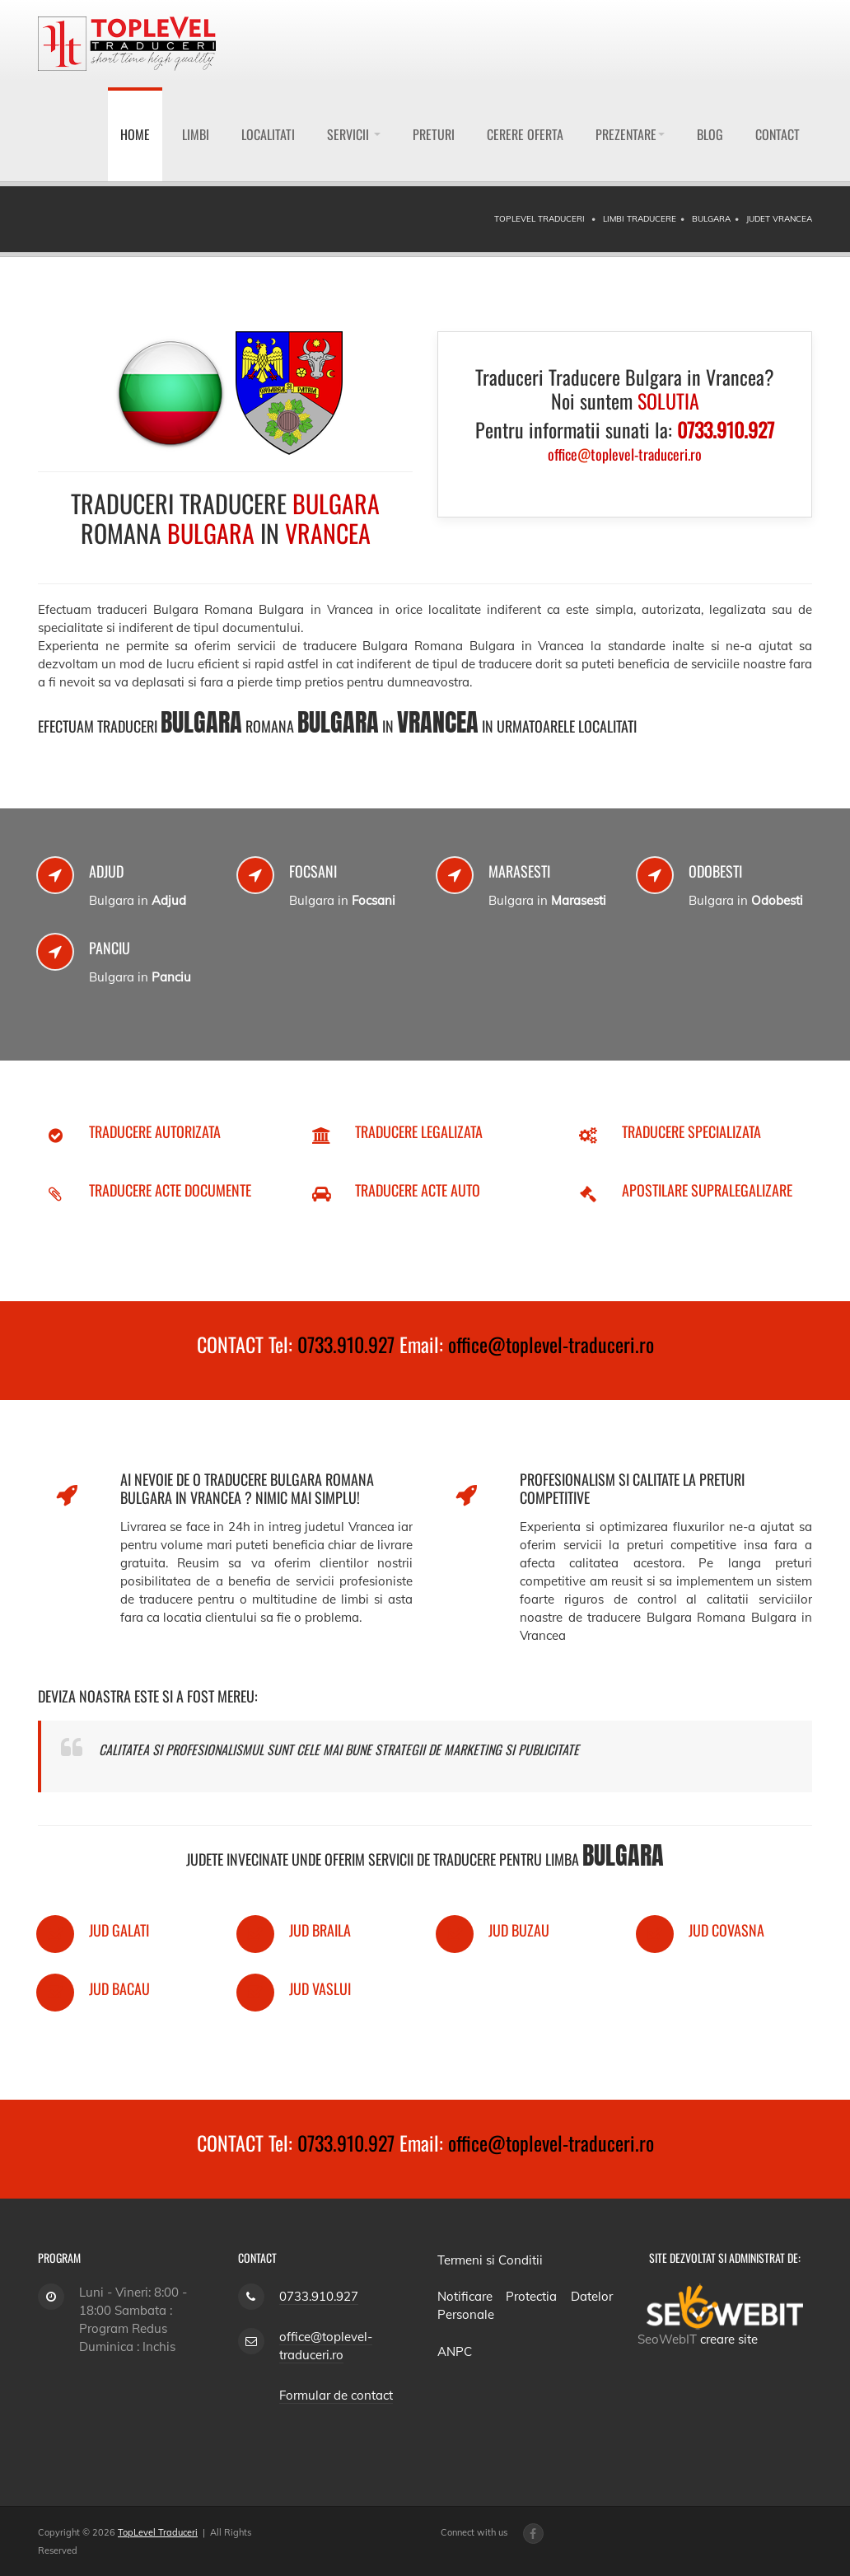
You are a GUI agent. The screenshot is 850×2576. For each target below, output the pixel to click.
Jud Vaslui (320, 1988)
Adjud (106, 871)
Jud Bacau (119, 1988)
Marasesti (519, 871)
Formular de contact (336, 2395)
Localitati (268, 134)
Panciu (109, 947)
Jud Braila (320, 1930)
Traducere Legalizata (419, 1131)
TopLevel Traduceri (158, 2532)
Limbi (195, 134)
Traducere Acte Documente (170, 1190)
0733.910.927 (346, 1344)
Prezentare (630, 134)
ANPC (454, 2351)
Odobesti (715, 871)
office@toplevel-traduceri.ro (551, 1344)
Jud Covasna (726, 1930)
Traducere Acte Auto (417, 1190)
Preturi (434, 134)
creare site (729, 2339)
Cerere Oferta (525, 134)
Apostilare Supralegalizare (707, 1190)
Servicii (354, 134)
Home (135, 134)
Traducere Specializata (691, 1131)
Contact (777, 134)
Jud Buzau (518, 1930)
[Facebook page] (533, 2533)
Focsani (313, 871)
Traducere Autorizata (155, 1131)
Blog (710, 134)
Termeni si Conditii (490, 2260)
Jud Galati (119, 1930)
